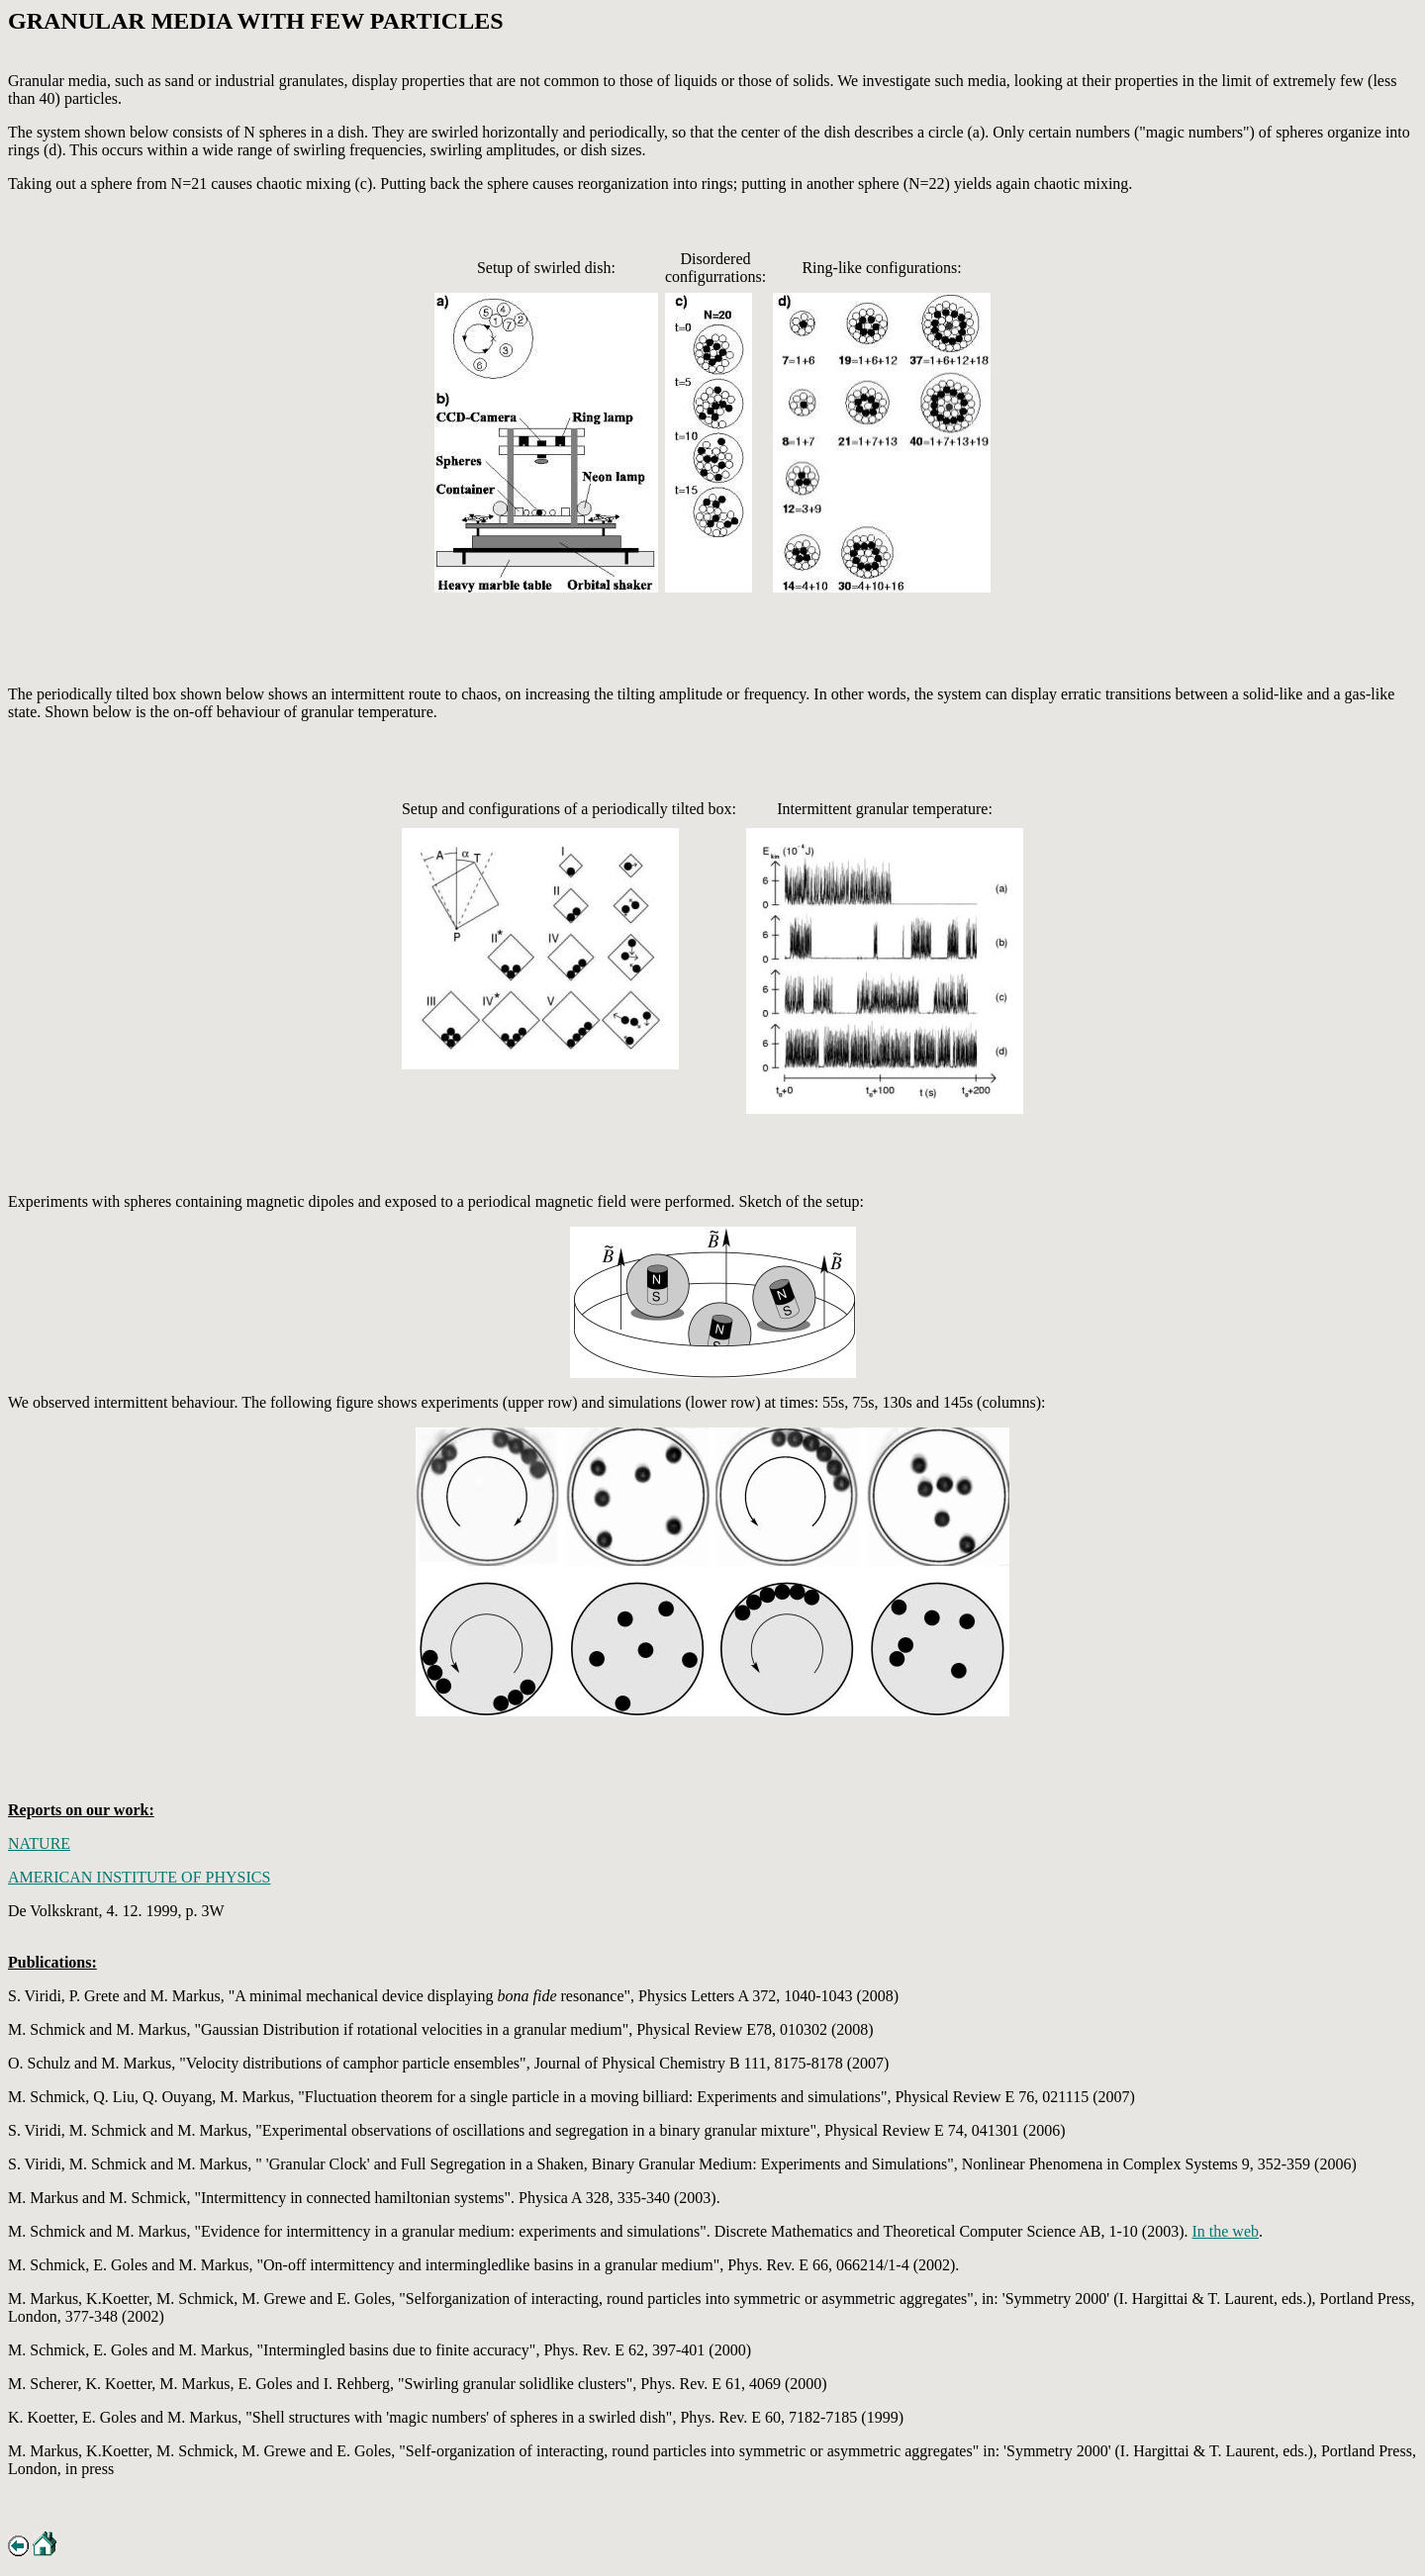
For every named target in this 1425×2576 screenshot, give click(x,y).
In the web (1225, 2231)
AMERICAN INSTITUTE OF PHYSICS (139, 1877)
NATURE (39, 1843)
